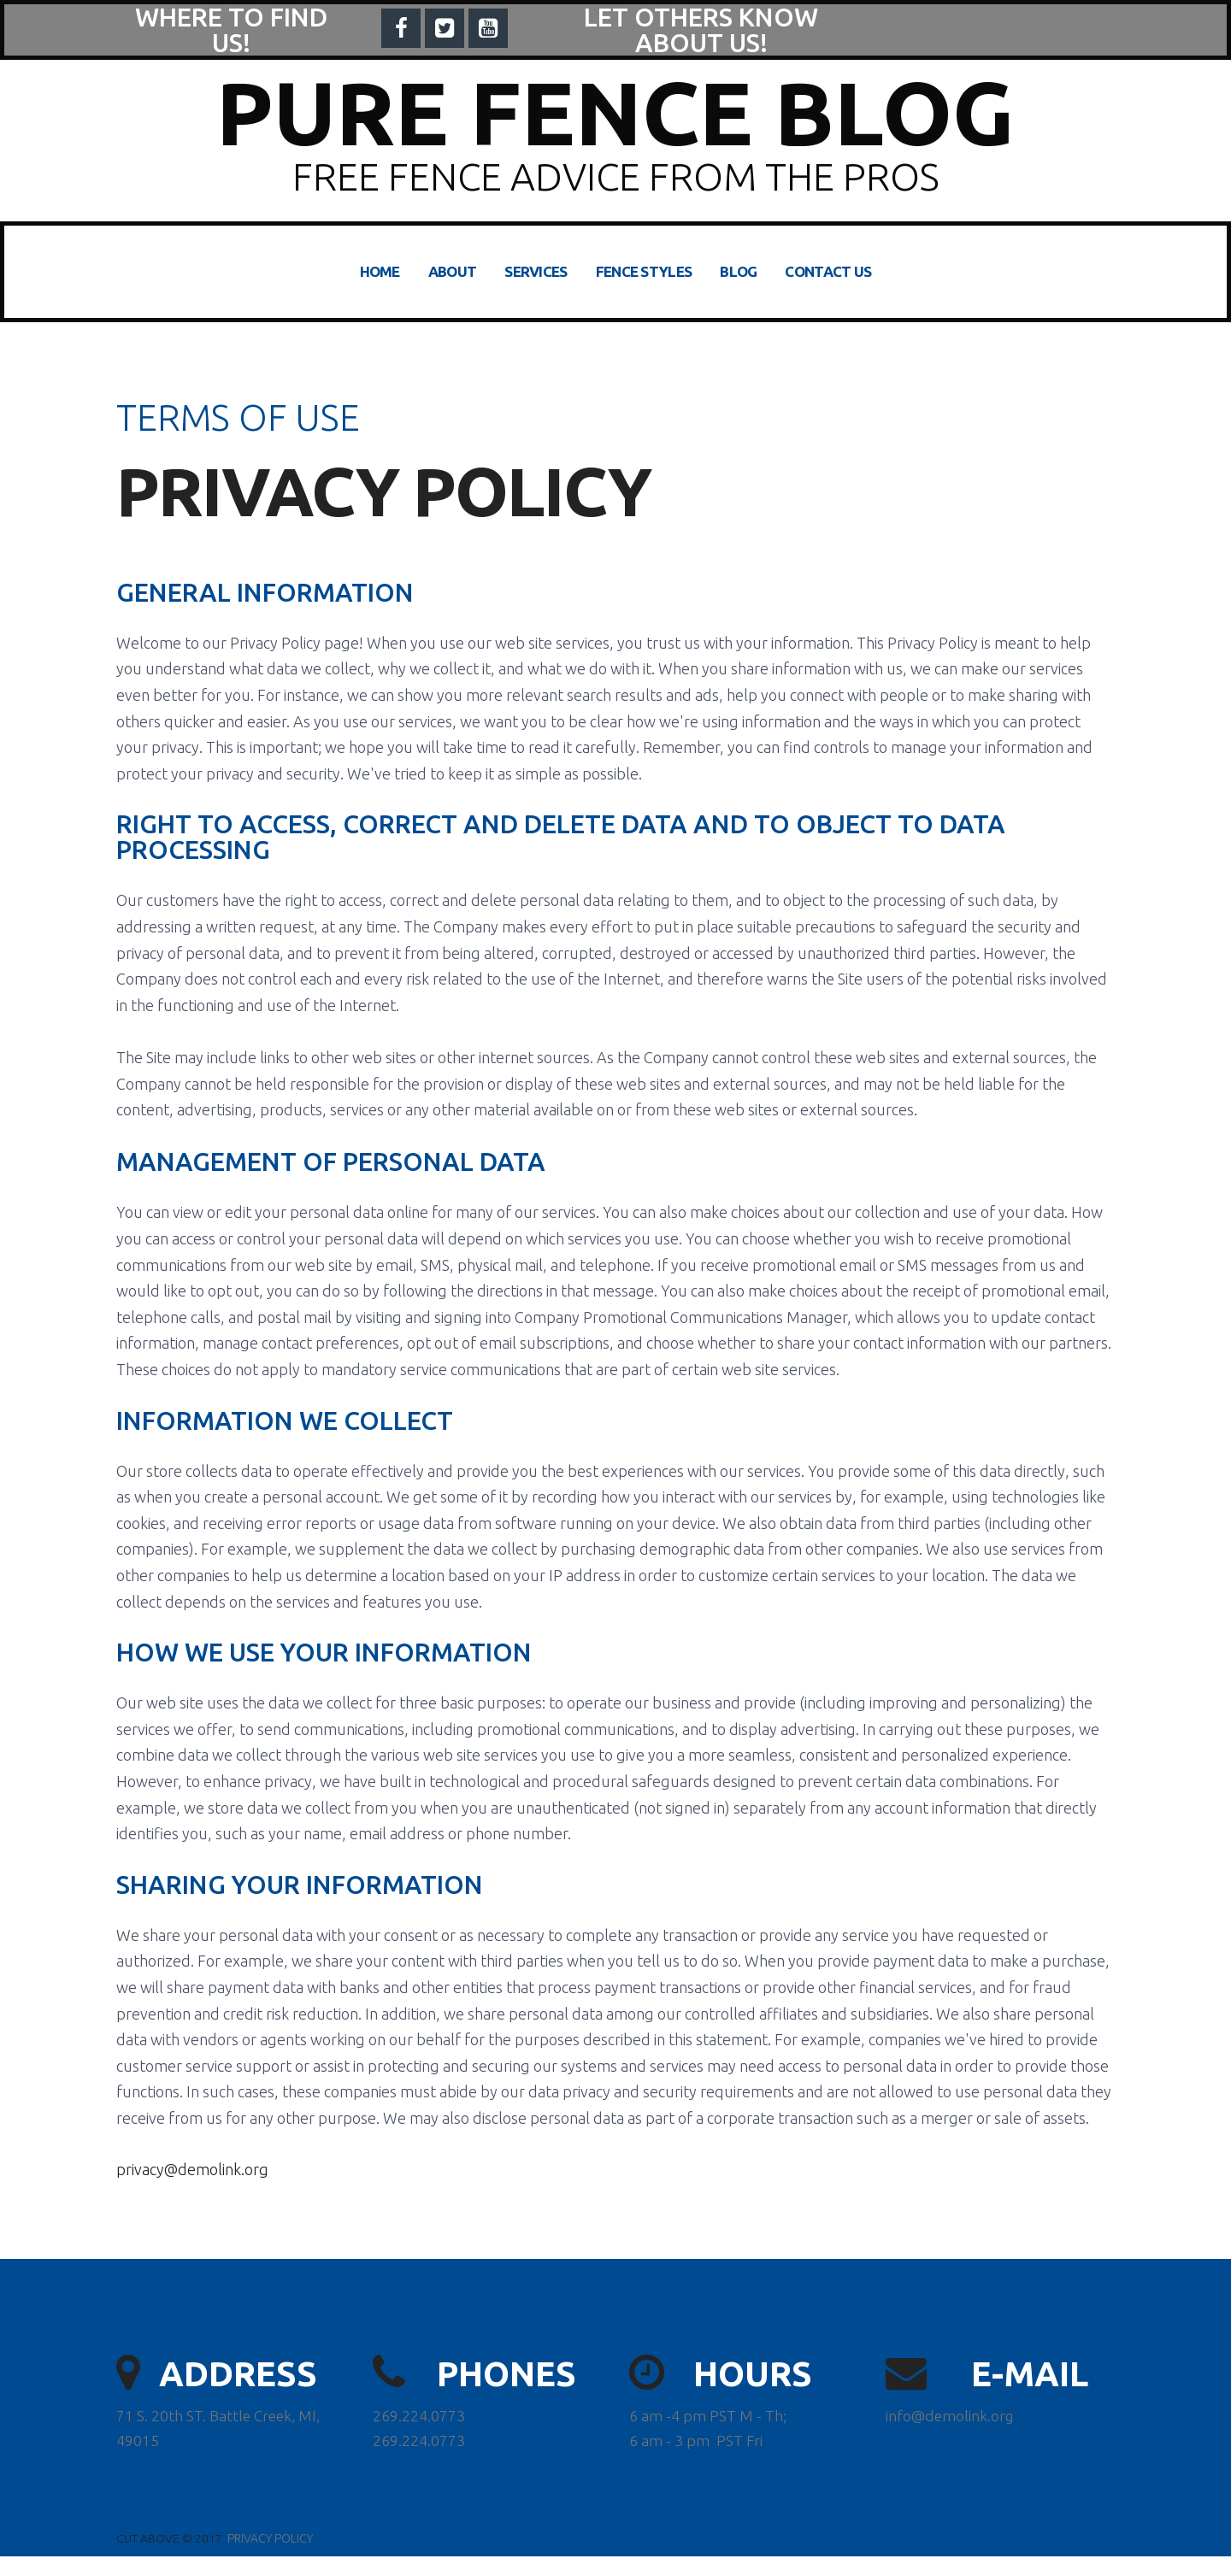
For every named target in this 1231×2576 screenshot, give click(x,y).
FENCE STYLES (644, 271)
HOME (380, 271)
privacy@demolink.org (192, 2186)
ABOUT (452, 271)
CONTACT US (828, 271)
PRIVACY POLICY (270, 2558)
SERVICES (535, 271)
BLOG (738, 271)
